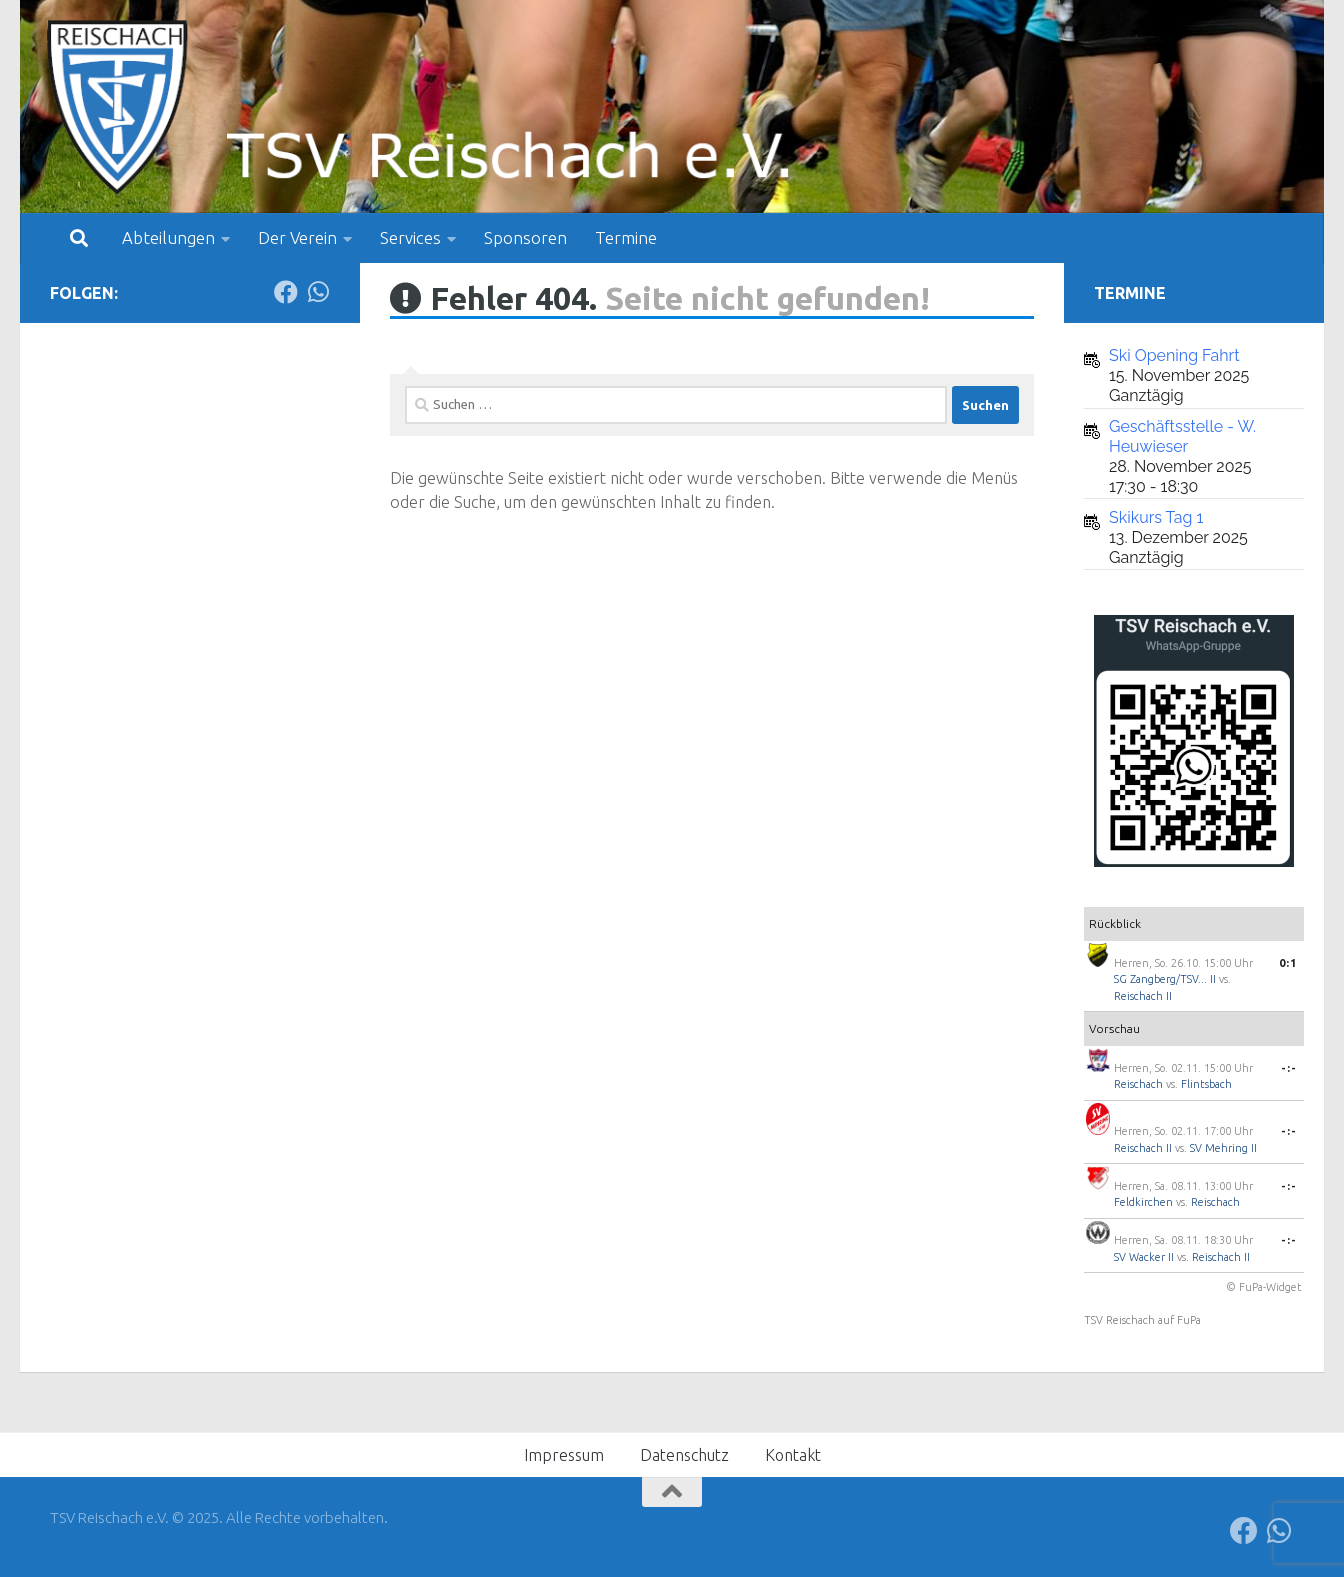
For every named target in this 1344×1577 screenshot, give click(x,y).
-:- (1289, 1068)
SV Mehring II (1223, 1148)
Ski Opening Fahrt (1174, 355)
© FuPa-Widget (1264, 1287)
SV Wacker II (1144, 1257)
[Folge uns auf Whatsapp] (318, 292)
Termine (626, 237)
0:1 (1288, 963)
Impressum (564, 1455)
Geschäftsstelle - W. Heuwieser (1182, 436)
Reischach (1138, 1084)
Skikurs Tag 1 (1156, 517)
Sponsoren (525, 237)
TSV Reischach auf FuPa (1142, 1320)
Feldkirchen (1143, 1202)
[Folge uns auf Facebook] (286, 292)
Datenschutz (684, 1455)
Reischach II (1143, 996)
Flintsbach (1206, 1084)
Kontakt (793, 1455)
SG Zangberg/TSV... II (1165, 979)
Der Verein (297, 237)
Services (410, 237)
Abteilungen (168, 237)
